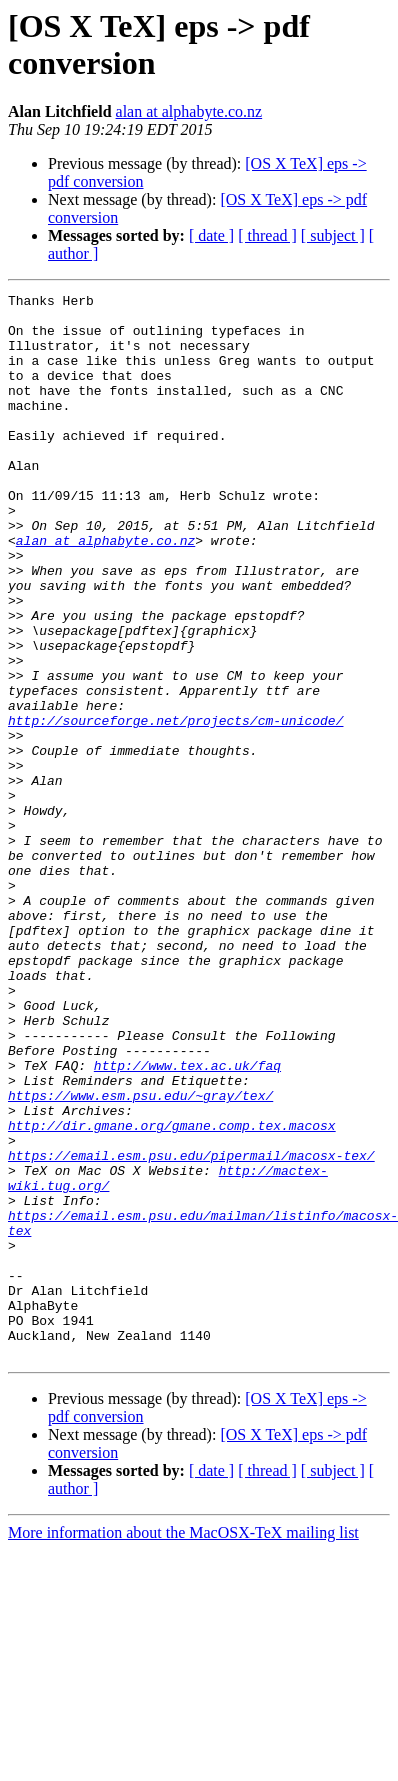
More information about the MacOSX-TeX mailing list (183, 1745)
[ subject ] (333, 235)
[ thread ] (267, 235)
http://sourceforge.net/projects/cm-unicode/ (175, 807)
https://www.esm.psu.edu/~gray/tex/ (140, 1257)
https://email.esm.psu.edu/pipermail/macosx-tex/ (191, 1329)
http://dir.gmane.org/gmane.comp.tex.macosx (172, 1293)
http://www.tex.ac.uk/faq (187, 1221)
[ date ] (211, 235)
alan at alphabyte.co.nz (189, 111)
